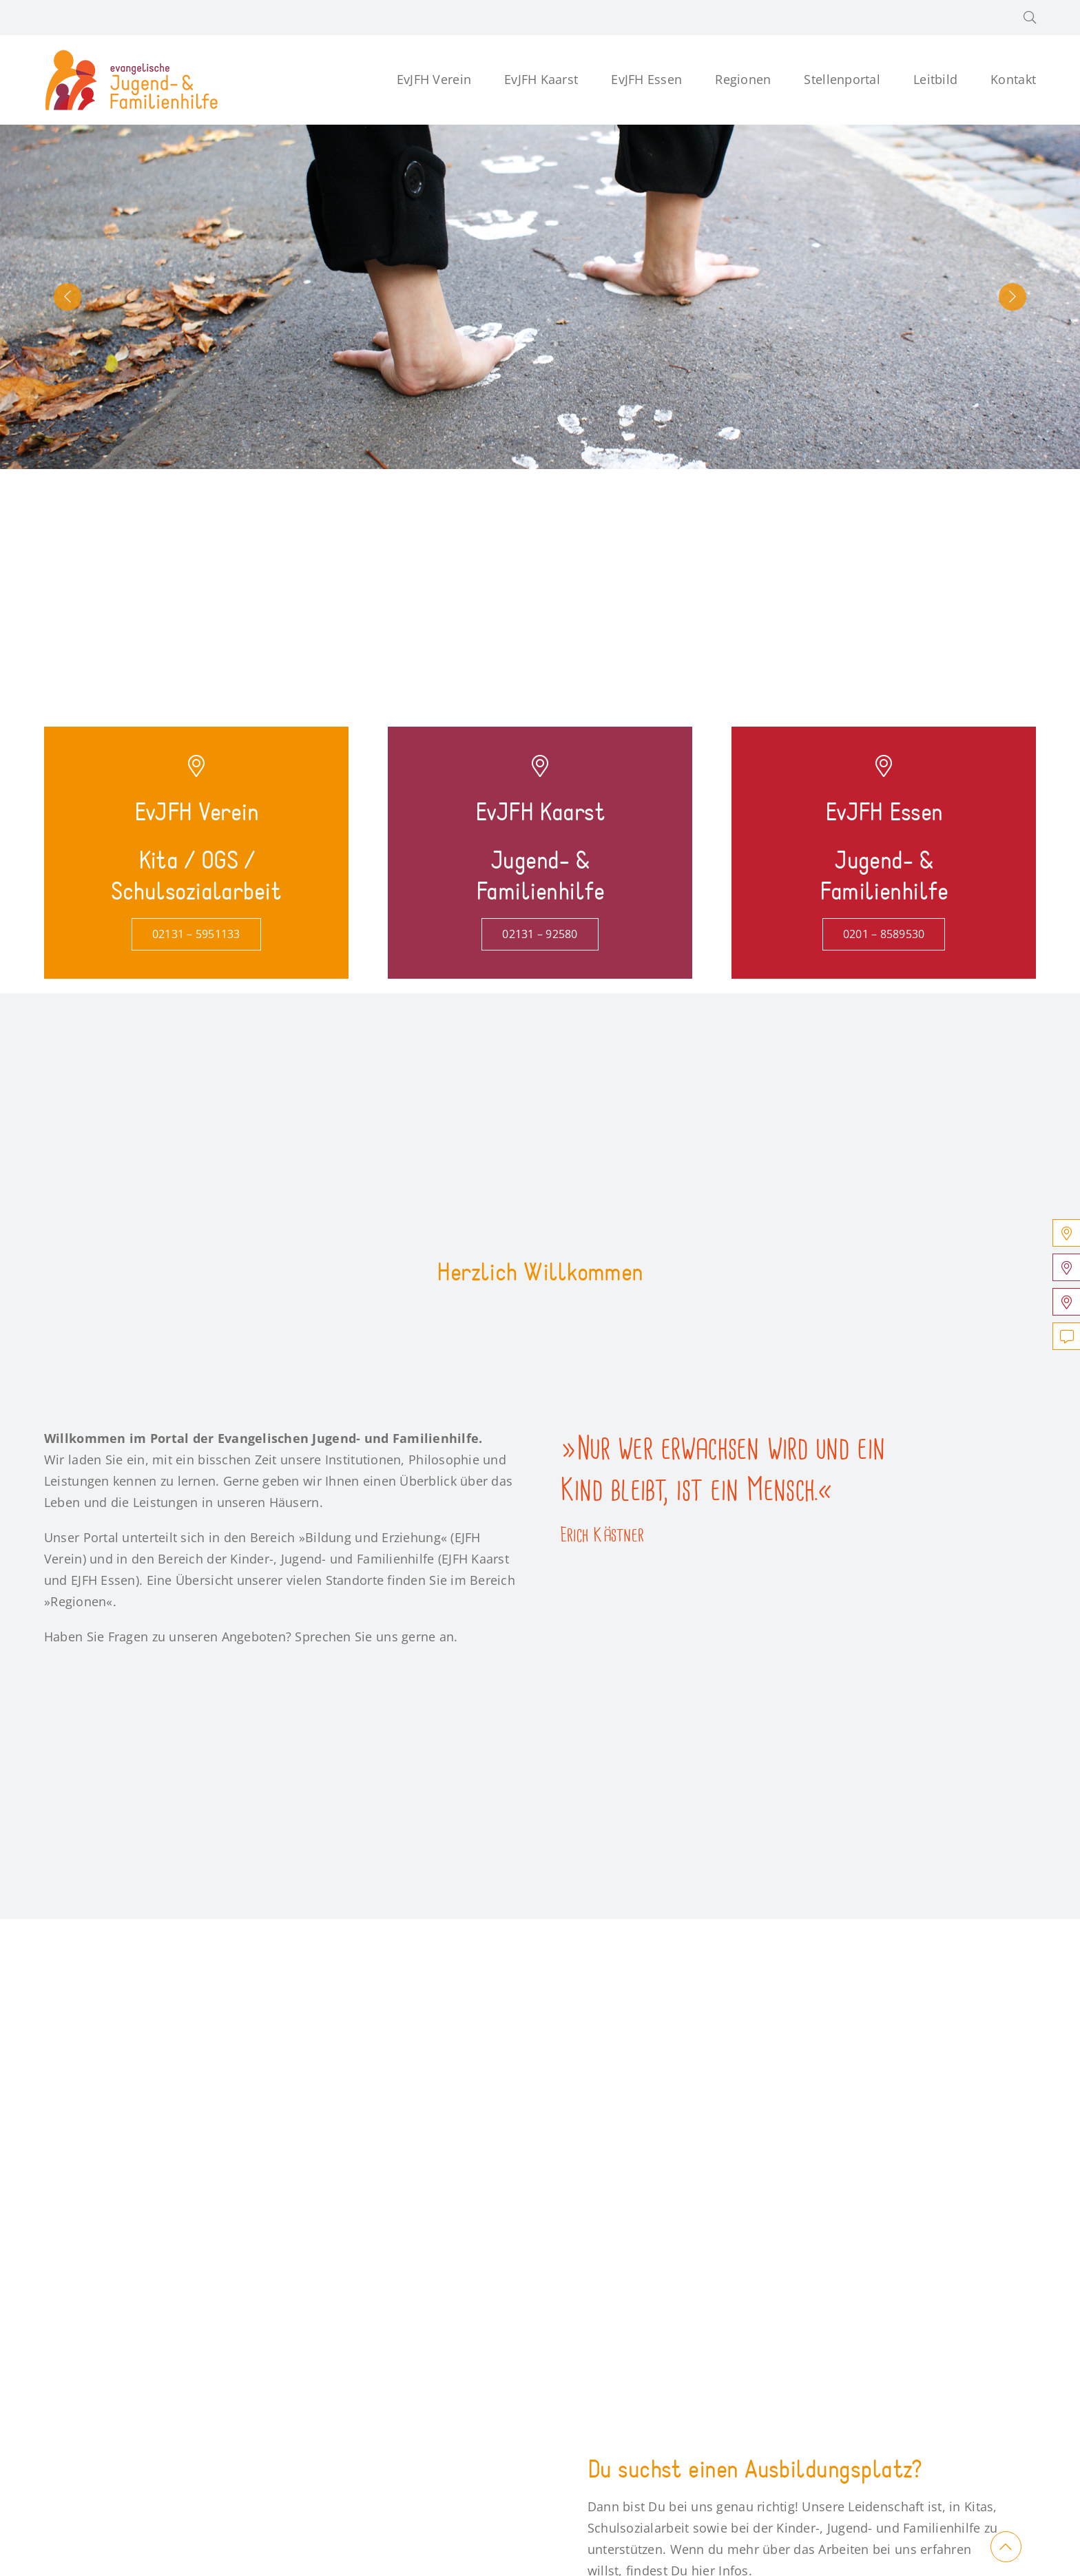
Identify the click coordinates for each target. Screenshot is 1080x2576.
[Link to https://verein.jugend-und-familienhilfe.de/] (196, 766)
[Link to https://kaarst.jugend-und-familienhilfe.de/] (540, 766)
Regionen (78, 1601)
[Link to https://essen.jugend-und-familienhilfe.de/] (883, 766)
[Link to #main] (1005, 2546)
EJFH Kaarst (475, 1558)
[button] (1030, 17)
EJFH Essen (103, 1580)
